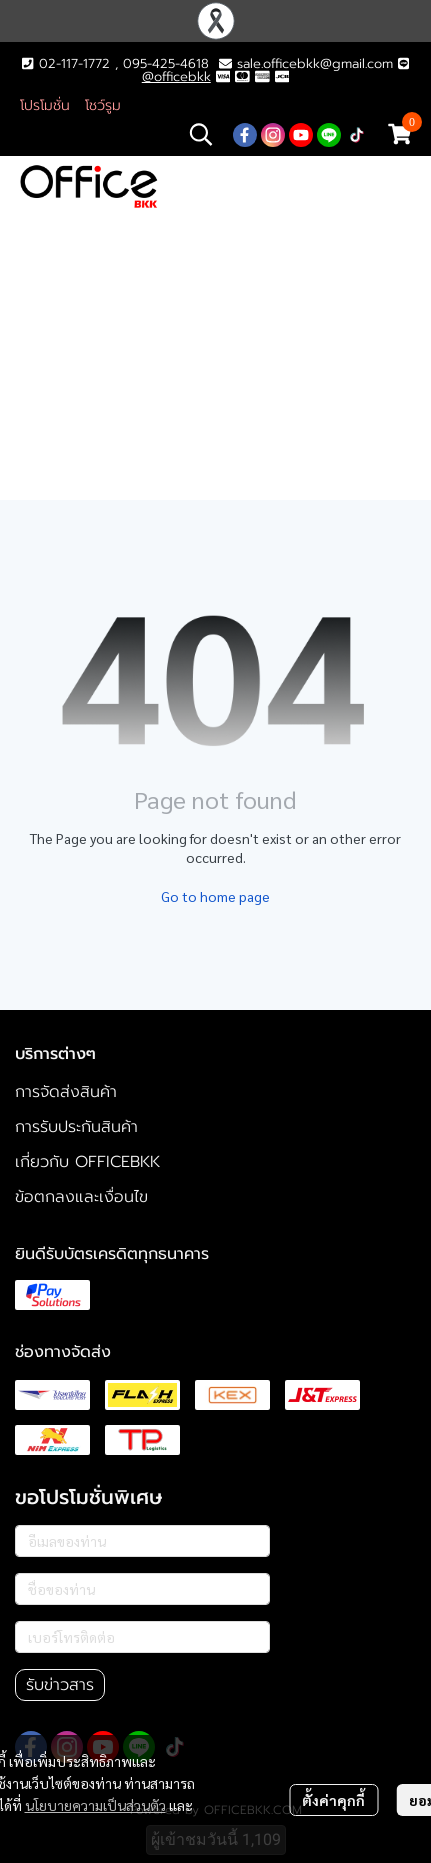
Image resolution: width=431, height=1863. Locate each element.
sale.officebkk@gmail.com (315, 63)
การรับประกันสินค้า (76, 1127)
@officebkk (176, 76)
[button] (201, 134)
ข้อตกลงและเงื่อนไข (81, 1197)
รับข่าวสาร (60, 1685)
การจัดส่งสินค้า (66, 1092)
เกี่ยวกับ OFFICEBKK (87, 1162)
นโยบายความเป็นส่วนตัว (95, 1805)
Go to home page (215, 896)
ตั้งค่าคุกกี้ (333, 1800)
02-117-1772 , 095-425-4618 (115, 63)
